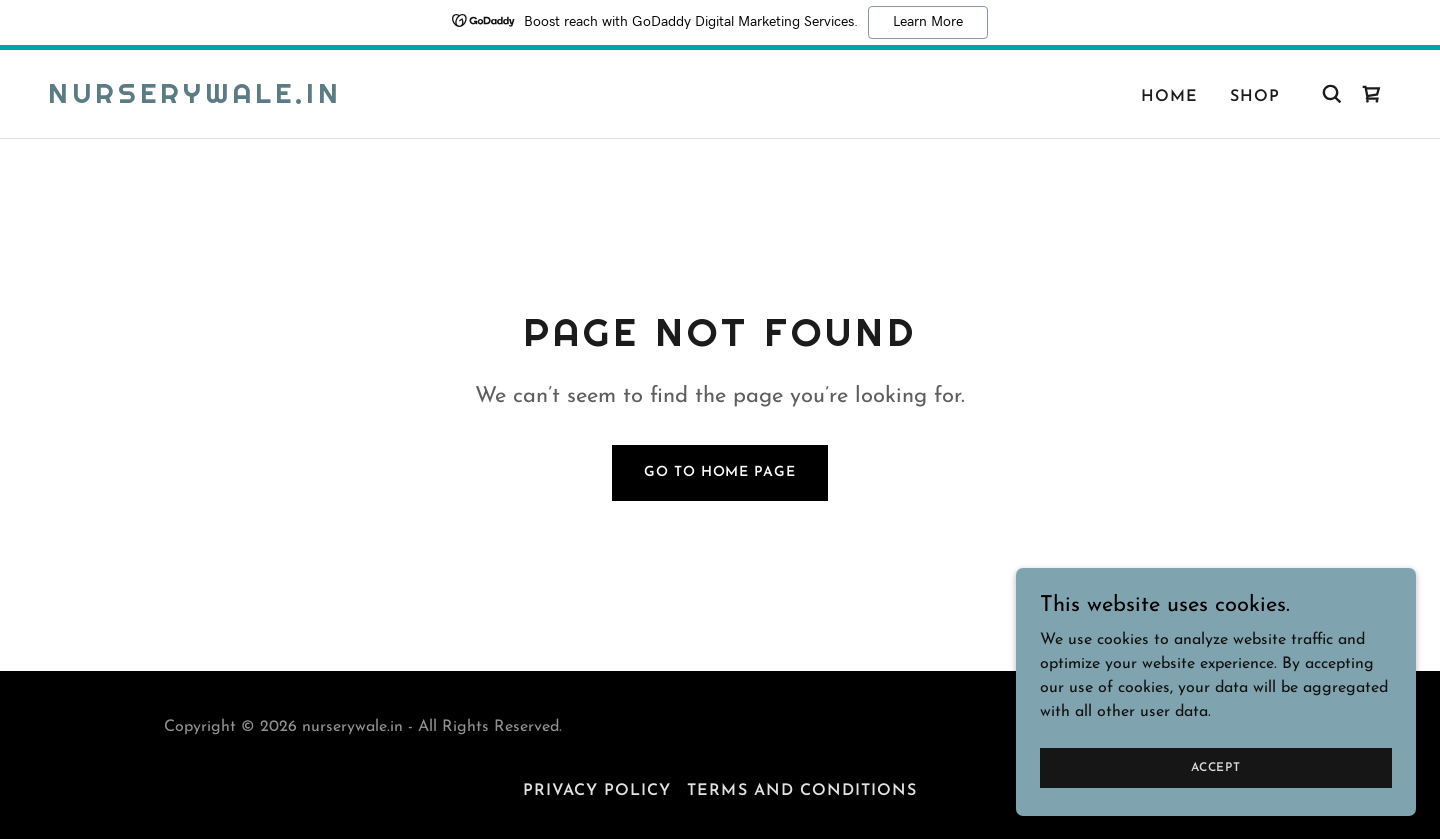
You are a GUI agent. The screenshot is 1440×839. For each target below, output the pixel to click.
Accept (1216, 767)
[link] (195, 99)
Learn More (928, 22)
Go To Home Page (719, 472)
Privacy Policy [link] (597, 791)
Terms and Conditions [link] (801, 791)
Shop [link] (1255, 97)
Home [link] (1169, 97)
